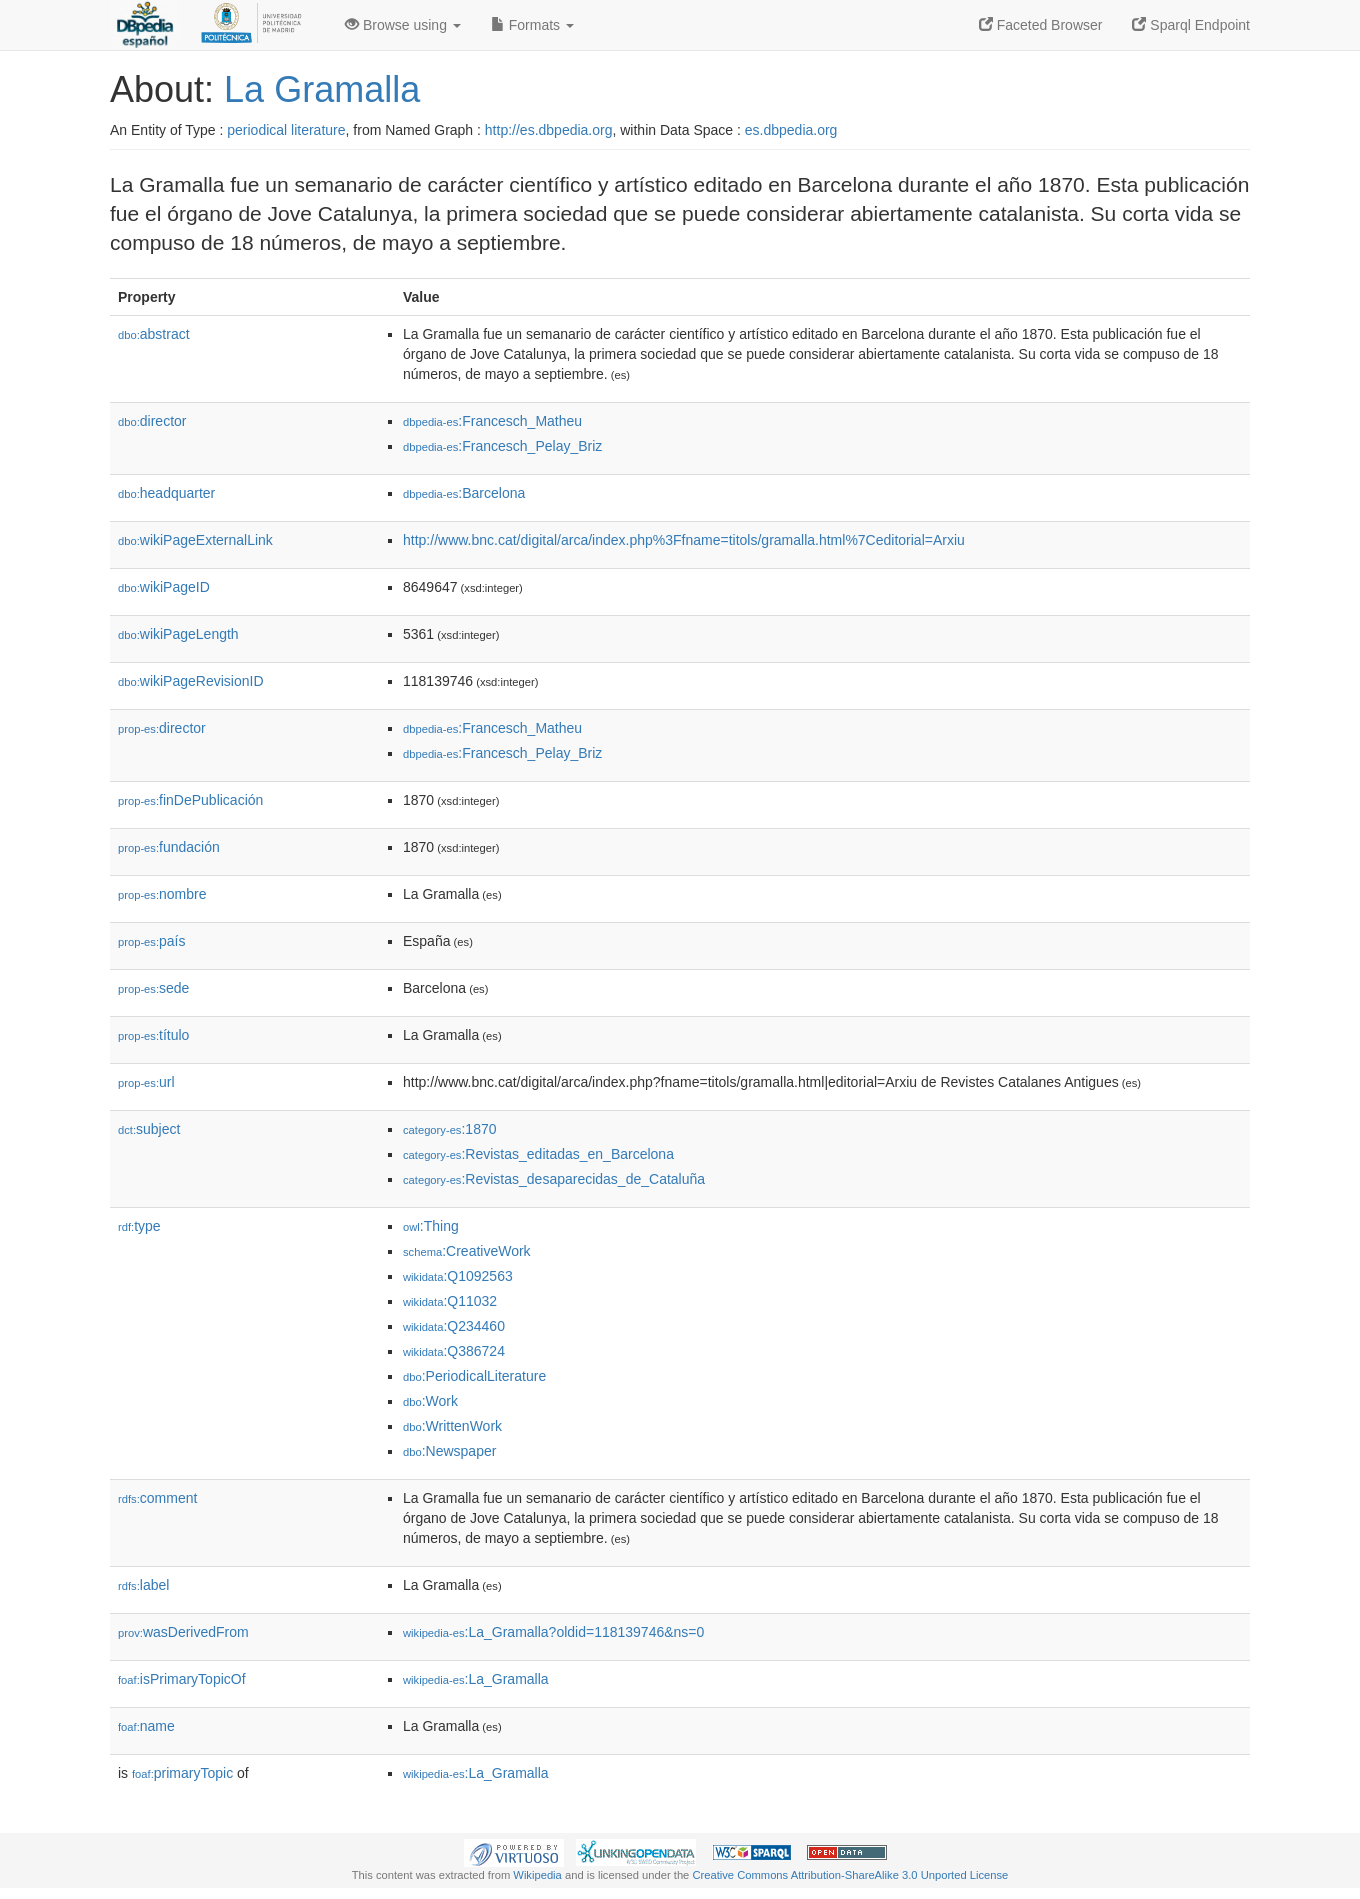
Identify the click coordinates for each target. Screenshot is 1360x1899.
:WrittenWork (452, 1426)
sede (153, 988)
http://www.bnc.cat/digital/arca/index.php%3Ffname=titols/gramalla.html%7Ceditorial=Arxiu (684, 540)
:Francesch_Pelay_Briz (502, 446)
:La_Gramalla (476, 1679)
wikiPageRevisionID (191, 681)
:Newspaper (449, 1451)
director (152, 421)
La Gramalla (322, 89)
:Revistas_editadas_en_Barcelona (538, 1154)
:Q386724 (454, 1351)
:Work (430, 1401)
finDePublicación (190, 800)
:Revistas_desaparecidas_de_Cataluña (554, 1179)
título (153, 1035)
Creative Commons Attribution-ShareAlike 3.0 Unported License (850, 1875)
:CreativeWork (467, 1251)
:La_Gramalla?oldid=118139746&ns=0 (553, 1632)
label (143, 1585)
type (139, 1226)
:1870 (450, 1129)
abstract (154, 334)
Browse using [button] (403, 25)
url (146, 1082)
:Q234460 (454, 1326)
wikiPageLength (178, 634)
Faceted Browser (1041, 25)
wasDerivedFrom (183, 1632)
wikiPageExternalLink (195, 540)
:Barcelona (464, 493)
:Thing (431, 1226)
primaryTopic (182, 1773)
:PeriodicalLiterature (474, 1376)
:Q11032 (450, 1301)
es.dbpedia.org (791, 130)
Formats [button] (532, 25)
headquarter (166, 493)
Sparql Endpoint (1191, 25)
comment (157, 1498)
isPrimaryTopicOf (182, 1679)
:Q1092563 (458, 1276)
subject (149, 1129)
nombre (162, 894)
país (152, 941)
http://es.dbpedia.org (549, 130)
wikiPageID (164, 587)
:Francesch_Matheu (492, 421)
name (146, 1726)
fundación (169, 847)
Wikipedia (537, 1875)
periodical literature (286, 130)
